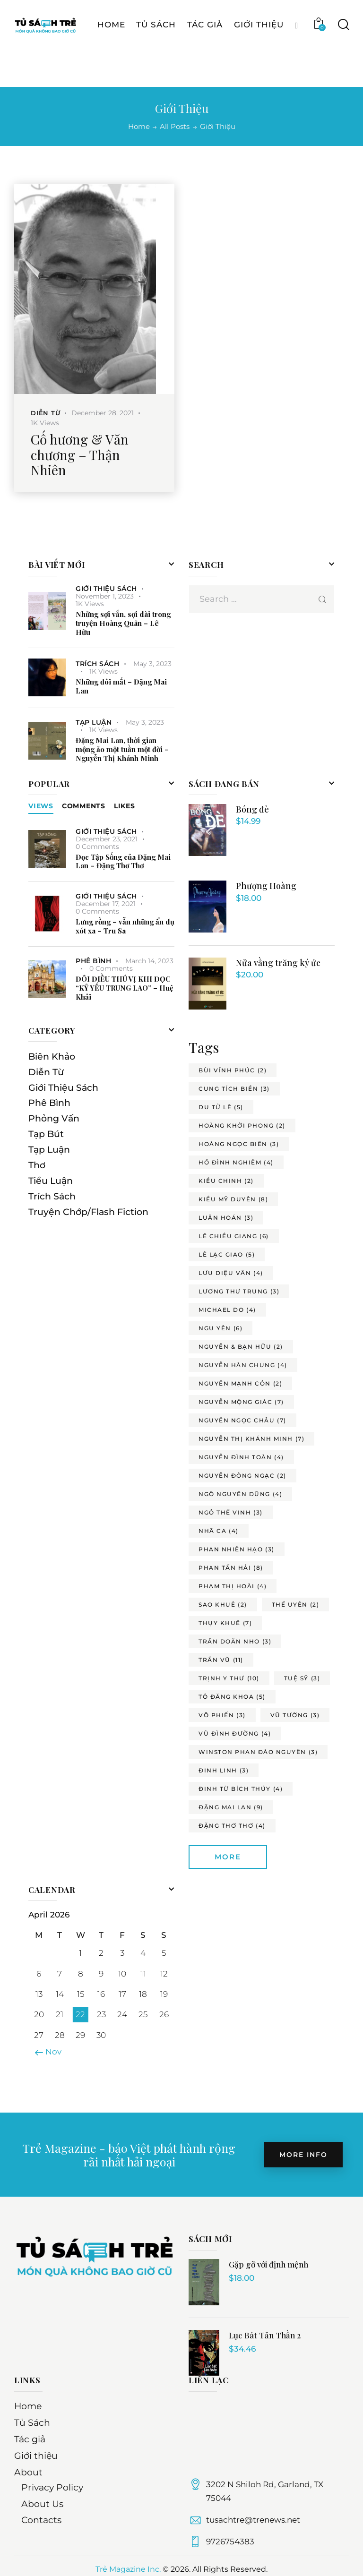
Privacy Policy (52, 2487)
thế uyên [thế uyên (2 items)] (296, 1604)
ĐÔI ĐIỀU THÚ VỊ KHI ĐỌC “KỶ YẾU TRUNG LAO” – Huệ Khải (124, 988)
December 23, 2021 (107, 839)
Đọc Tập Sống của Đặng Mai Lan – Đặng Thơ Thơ (123, 862)
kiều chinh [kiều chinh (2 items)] (226, 1181)
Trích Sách (97, 663)
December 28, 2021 (102, 413)
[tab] (40, 806)
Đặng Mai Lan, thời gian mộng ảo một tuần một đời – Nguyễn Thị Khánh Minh (122, 749)
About (28, 2472)
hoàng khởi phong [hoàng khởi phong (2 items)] (242, 1125)
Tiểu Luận (50, 1180)
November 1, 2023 (105, 596)
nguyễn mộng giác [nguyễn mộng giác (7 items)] (241, 1402)
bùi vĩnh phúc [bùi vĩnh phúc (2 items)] (233, 1070)
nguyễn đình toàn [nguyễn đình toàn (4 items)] (241, 1457)
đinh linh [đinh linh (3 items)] (224, 1770)
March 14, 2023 (149, 961)
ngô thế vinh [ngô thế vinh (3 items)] (231, 1512)
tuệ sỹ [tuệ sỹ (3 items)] (302, 1678)
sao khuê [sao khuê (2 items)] (223, 1604)
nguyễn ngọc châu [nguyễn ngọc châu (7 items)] (242, 1420)
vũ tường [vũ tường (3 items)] (295, 1715)
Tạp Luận (94, 722)
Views (40, 806)
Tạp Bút (46, 1134)
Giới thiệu (36, 2455)
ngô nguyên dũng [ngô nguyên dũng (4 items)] (240, 1494)
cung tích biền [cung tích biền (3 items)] (234, 1089)
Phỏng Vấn (53, 1118)
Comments (83, 806)
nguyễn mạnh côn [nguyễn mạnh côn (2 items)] (240, 1383)
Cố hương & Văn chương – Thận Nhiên (80, 455)
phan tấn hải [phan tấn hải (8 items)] (231, 1568)
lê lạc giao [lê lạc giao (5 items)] (227, 1254)
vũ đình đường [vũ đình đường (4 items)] (235, 1733)
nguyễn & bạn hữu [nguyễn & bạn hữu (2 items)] (241, 1347)
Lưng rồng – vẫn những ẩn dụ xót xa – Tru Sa (125, 926)
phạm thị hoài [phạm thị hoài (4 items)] (233, 1586)
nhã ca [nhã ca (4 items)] (219, 1531)
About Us (42, 2504)
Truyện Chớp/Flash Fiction (88, 1212)
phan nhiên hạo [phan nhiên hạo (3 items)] (237, 1549)
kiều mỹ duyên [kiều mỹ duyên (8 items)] (233, 1199)
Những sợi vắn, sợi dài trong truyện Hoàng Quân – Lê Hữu (123, 623)
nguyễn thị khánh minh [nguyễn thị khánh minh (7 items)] (251, 1439)
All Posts (175, 126)
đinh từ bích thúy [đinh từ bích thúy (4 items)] (241, 1789)
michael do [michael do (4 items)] (227, 1310)
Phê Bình (93, 961)
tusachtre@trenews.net (253, 2520)
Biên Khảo (51, 1056)
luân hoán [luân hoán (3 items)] (226, 1218)
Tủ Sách (32, 2422)
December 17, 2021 (106, 903)
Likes (124, 806)
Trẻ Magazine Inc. (128, 2569)
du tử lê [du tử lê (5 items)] (221, 1107)
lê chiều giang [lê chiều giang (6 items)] (234, 1236)
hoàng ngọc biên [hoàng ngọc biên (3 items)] (239, 1144)
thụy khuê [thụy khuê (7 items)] (225, 1623)
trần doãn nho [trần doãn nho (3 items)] (235, 1641)
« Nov (50, 2051)
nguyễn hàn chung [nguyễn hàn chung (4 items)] (243, 1365)
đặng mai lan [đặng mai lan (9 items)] (231, 1807)
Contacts (41, 2520)
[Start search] (343, 60)
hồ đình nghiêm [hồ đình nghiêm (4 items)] (236, 1162)
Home (139, 126)
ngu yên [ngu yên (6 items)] (220, 1328)
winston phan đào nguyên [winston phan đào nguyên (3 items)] (258, 1752)
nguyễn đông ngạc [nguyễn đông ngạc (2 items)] (242, 1476)
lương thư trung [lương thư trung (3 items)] (239, 1291)
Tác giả (29, 2439)
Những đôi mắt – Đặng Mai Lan (121, 686)
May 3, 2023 (152, 663)
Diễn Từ (45, 413)
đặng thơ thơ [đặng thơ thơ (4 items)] (232, 1826)
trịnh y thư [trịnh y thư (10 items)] (229, 1678)
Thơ (36, 1165)
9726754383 (230, 2541)
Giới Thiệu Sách (106, 588)
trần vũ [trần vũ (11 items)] (221, 1660)
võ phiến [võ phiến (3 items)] (222, 1715)
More (228, 1856)
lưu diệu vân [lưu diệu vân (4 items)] (231, 1273)
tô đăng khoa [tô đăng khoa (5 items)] (232, 1697)
